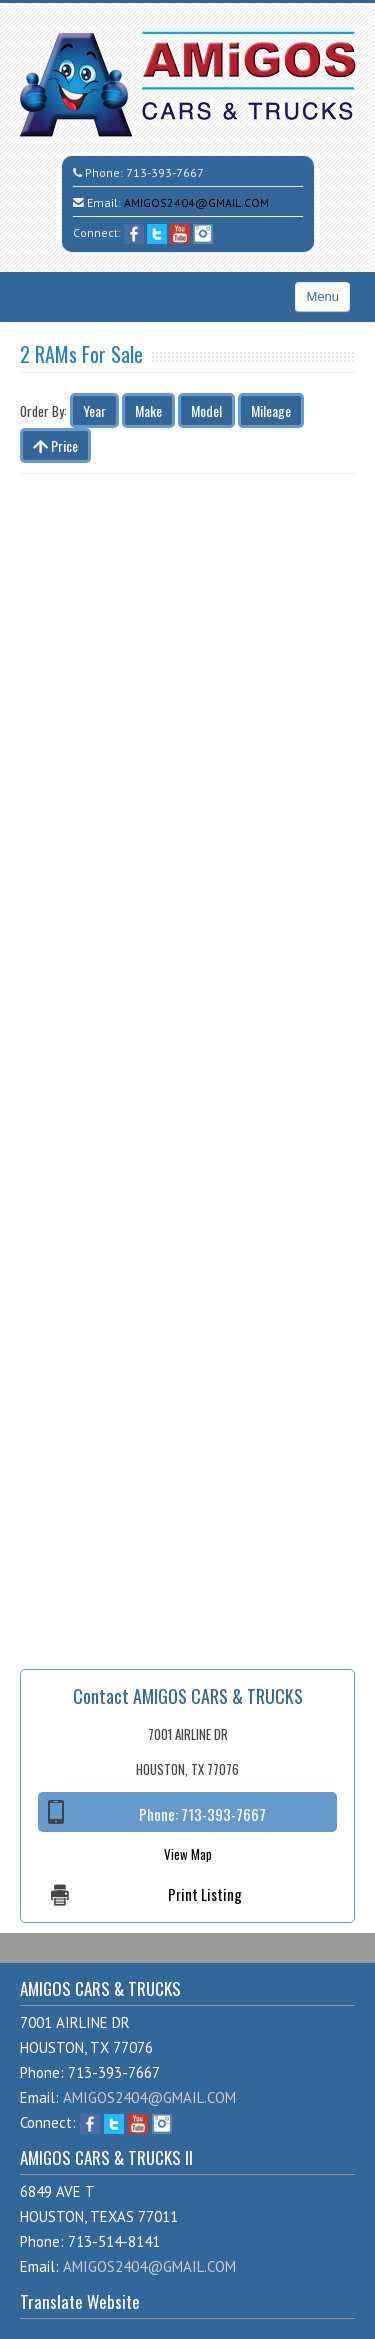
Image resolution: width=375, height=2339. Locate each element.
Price (55, 445)
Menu (322, 296)
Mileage (271, 410)
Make (148, 410)
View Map (188, 1854)
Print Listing (205, 1894)
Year (94, 410)
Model (206, 410)
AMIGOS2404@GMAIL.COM (196, 202)
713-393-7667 (165, 172)
